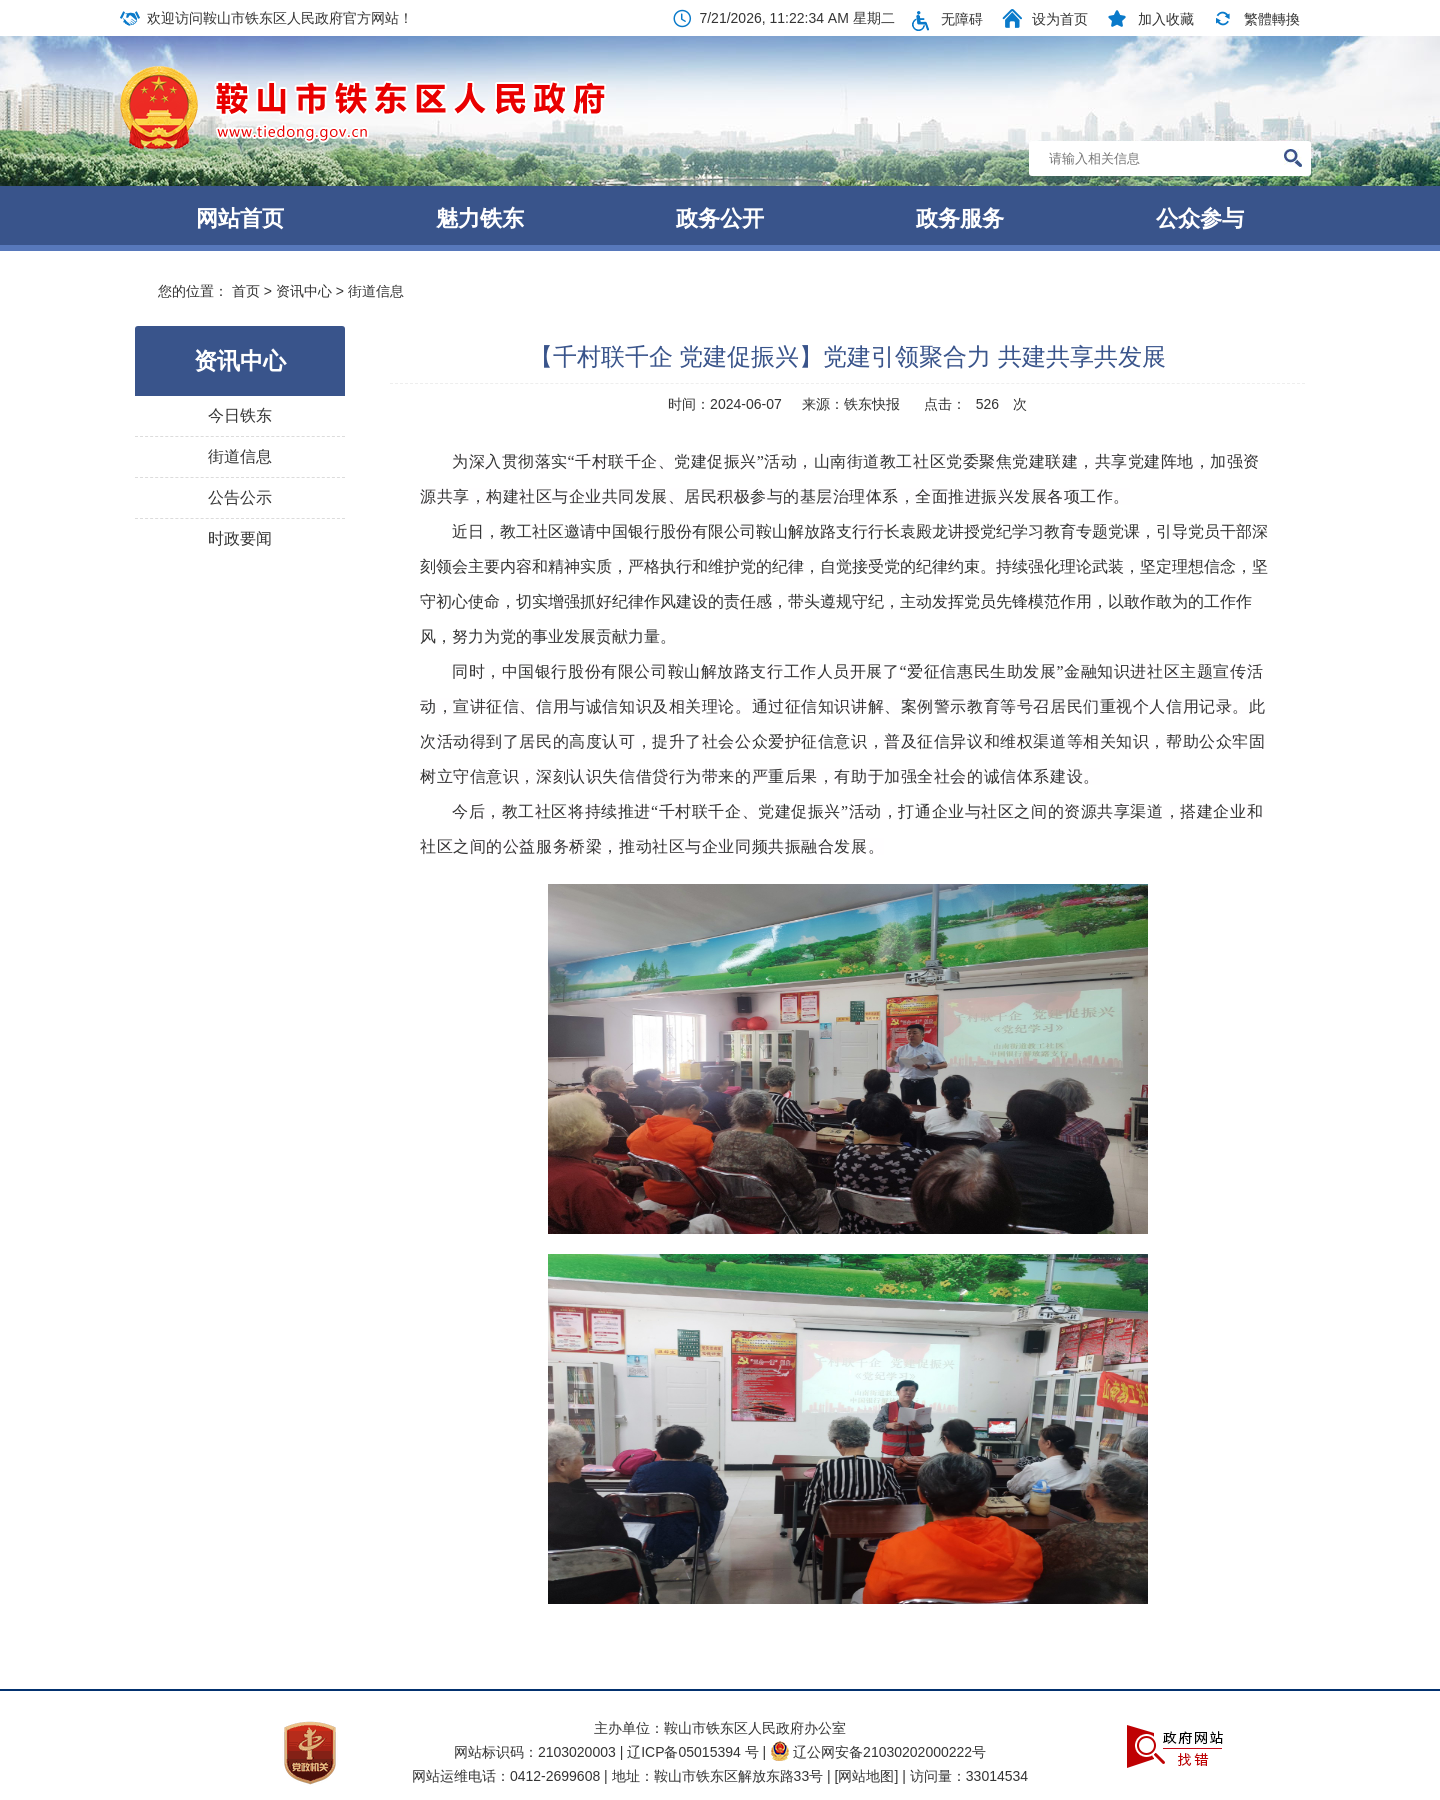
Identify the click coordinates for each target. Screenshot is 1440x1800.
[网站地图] (867, 1776)
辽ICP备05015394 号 (694, 1752)
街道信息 (376, 291)
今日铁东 (240, 415)
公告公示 (240, 497)
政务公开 (720, 218)
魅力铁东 (480, 218)
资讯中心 (304, 291)
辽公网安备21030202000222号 (878, 1752)
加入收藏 (1166, 19)
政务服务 (960, 218)
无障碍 (962, 19)
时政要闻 (240, 538)
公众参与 (1200, 218)
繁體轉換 (1272, 19)
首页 (246, 291)
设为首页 (1060, 19)
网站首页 (240, 218)
